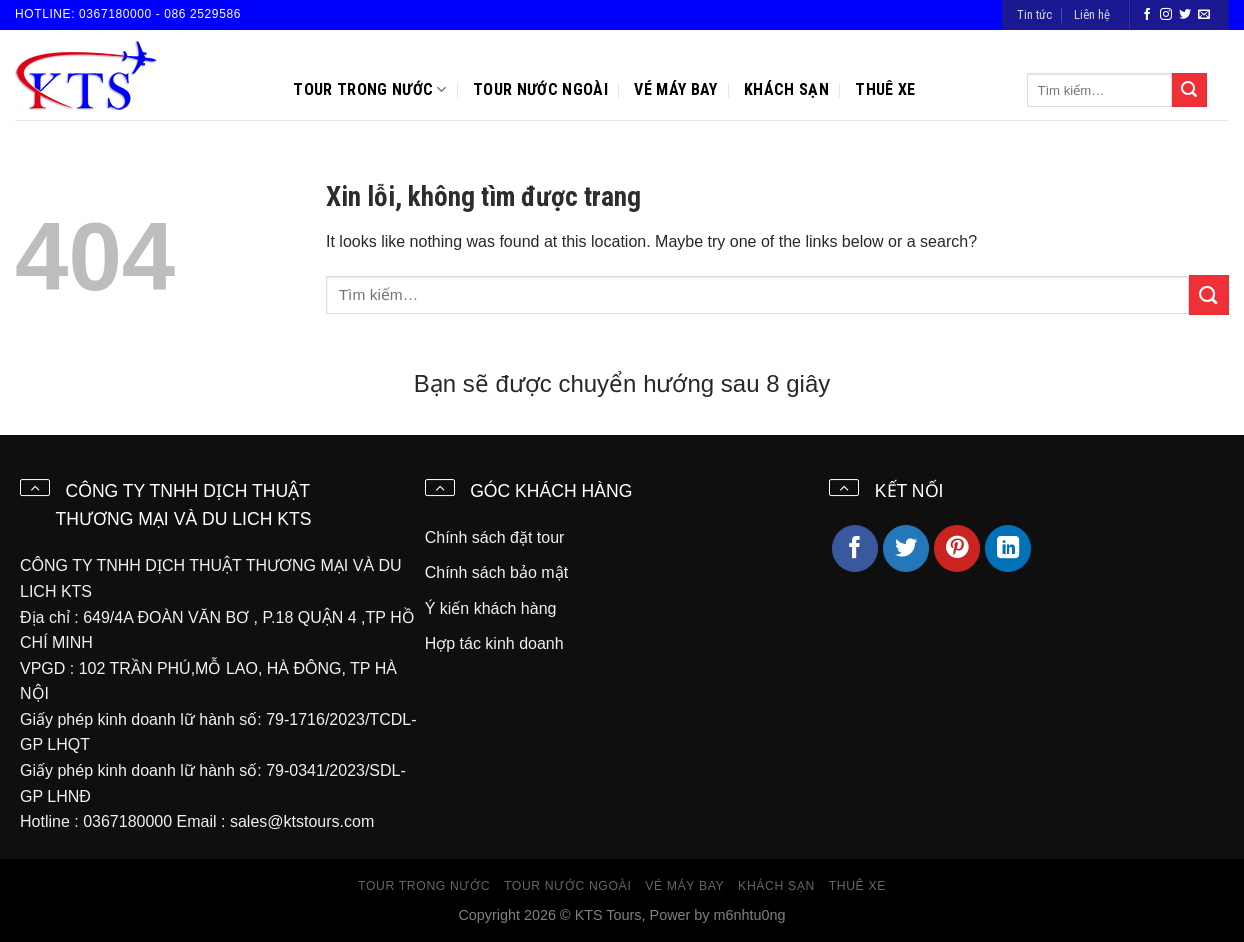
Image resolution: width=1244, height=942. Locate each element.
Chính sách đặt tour (495, 537)
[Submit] (1189, 90)
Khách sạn (786, 89)
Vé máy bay (675, 89)
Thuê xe (885, 89)
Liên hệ (1092, 14)
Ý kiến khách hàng (491, 608)
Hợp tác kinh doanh (494, 643)
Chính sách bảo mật (496, 572)
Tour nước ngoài (540, 89)
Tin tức (1034, 14)
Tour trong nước (369, 90)
